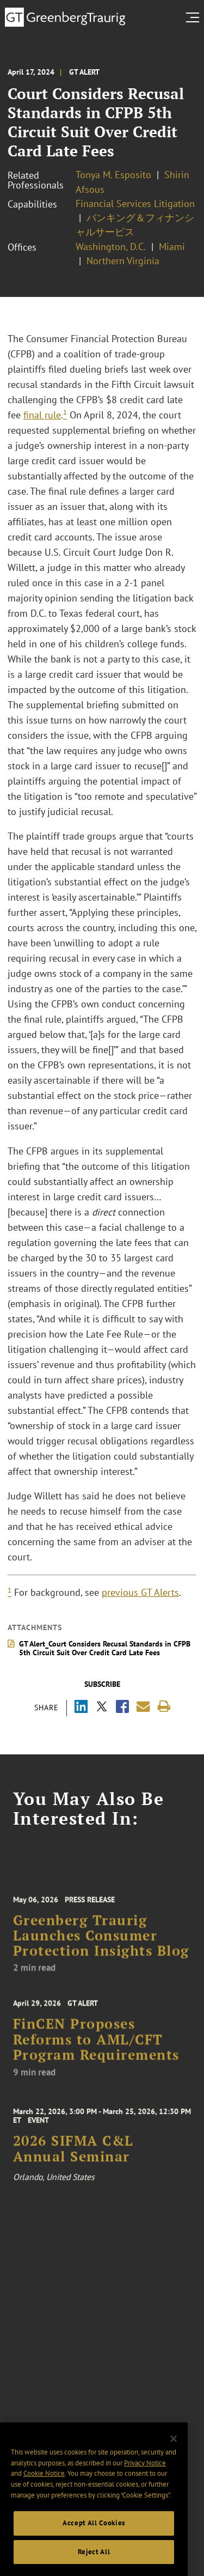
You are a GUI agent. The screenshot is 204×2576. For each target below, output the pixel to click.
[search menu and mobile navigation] (194, 17)
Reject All (94, 2562)
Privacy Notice (145, 2472)
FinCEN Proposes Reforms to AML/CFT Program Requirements (96, 2045)
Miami (172, 246)
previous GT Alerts (140, 1592)
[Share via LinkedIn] (81, 1708)
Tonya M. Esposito (113, 174)
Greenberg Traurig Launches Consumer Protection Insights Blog (101, 1943)
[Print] (164, 1707)
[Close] (173, 2449)
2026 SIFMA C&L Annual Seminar (73, 2155)
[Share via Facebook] (122, 1708)
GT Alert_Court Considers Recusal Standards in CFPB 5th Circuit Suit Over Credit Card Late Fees (104, 1648)
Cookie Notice (44, 2483)
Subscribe (102, 1684)
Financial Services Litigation (135, 203)
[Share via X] (101, 1708)
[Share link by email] (143, 1707)
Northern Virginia (122, 260)
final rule (42, 415)
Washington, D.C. (111, 246)
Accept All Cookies (94, 2533)
